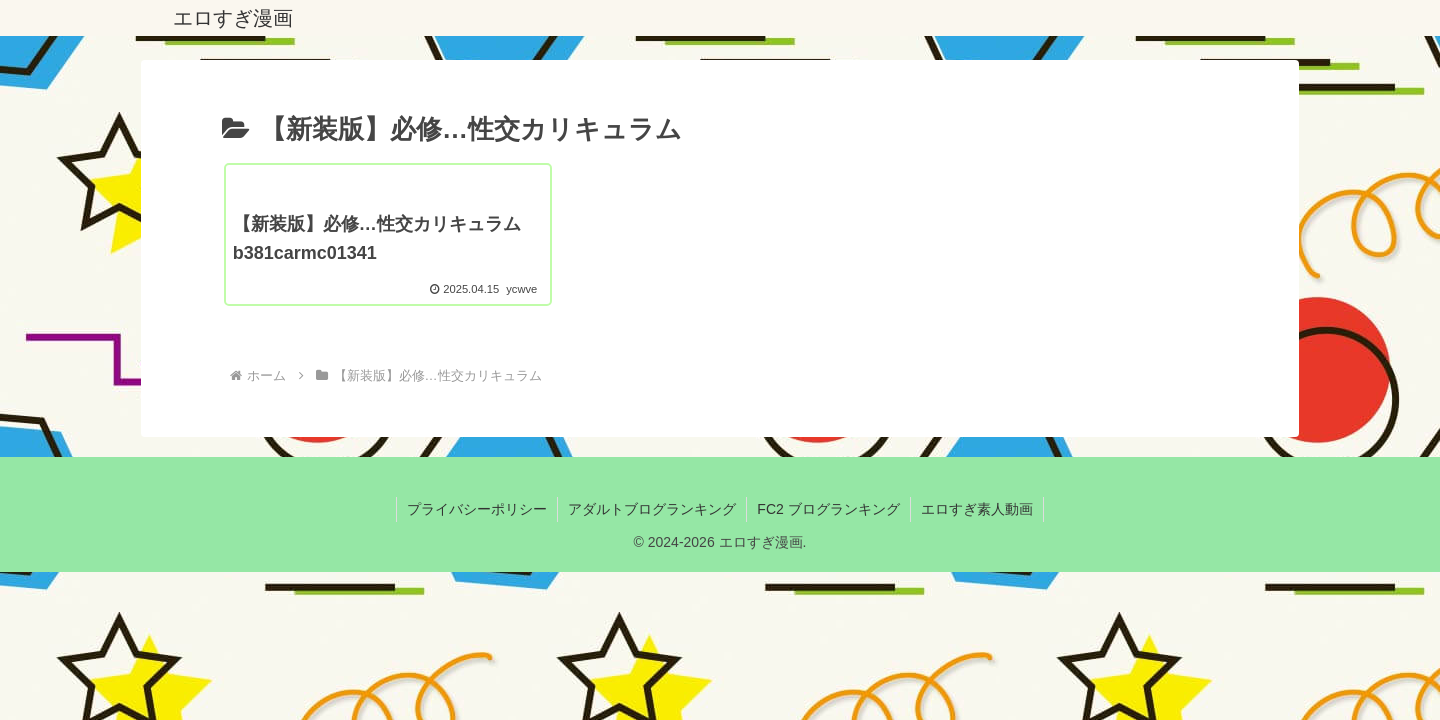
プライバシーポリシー (477, 509)
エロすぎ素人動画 (977, 509)
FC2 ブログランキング (828, 509)
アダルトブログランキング (652, 509)
